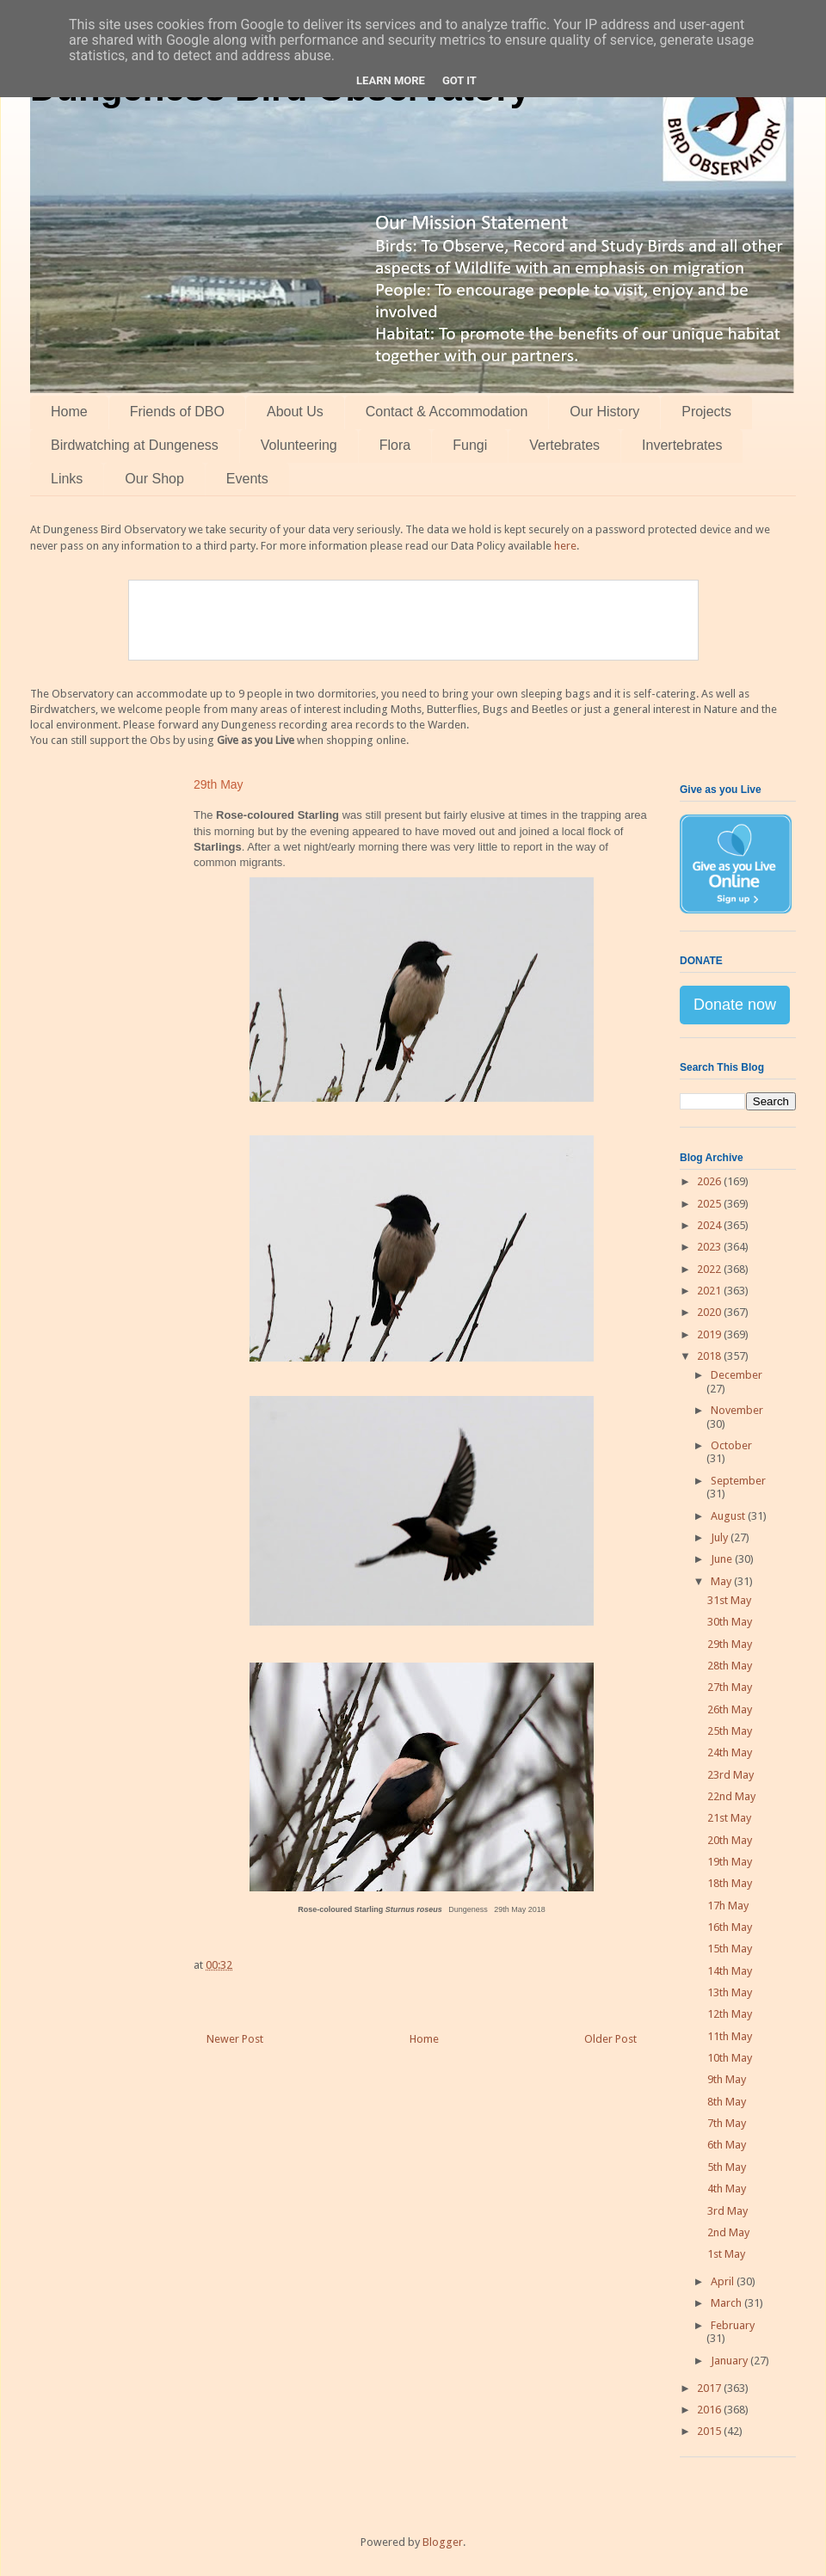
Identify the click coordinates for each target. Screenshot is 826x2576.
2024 (710, 1225)
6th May (726, 2144)
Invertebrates (682, 445)
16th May (729, 1927)
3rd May (727, 2210)
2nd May (728, 2232)
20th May (729, 1840)
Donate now (734, 1004)
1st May (726, 2253)
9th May (726, 2079)
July (720, 1537)
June (723, 1558)
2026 (710, 1181)
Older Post (610, 2038)
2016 (710, 2409)
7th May (726, 2123)
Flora (394, 445)
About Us (295, 411)
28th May (729, 1665)
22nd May (731, 1796)
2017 (710, 2388)
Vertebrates (564, 445)
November (737, 1410)
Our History (604, 411)
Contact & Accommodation (447, 411)
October (731, 1445)
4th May (726, 2188)
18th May (729, 1883)
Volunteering (299, 445)
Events (247, 478)
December (736, 1374)
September (738, 1480)
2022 (710, 1269)
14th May (729, 1970)
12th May (729, 2013)
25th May (729, 1731)
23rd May (730, 1774)
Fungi (470, 445)
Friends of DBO (177, 411)
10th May (729, 2057)
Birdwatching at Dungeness (135, 445)
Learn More (390, 80)
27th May (729, 1687)
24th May (729, 1752)
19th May (729, 1861)
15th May (729, 1948)
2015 (710, 2431)
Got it (459, 80)
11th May (729, 2036)
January (730, 2360)
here (565, 545)
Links (67, 478)
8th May (726, 2101)
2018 (710, 1355)
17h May (728, 1905)
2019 (710, 1334)
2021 (710, 1290)
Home (69, 411)
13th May (729, 1992)
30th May (729, 1621)
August (729, 1515)
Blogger (442, 2542)
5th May (726, 2167)
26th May (729, 1709)
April (724, 2281)
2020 (710, 1312)
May (722, 1581)
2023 (710, 1246)
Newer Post (234, 2038)
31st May (729, 1600)
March (727, 2302)
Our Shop (154, 478)
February (733, 2325)
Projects (706, 411)
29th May (729, 1644)
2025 (710, 1203)
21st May (729, 1817)
